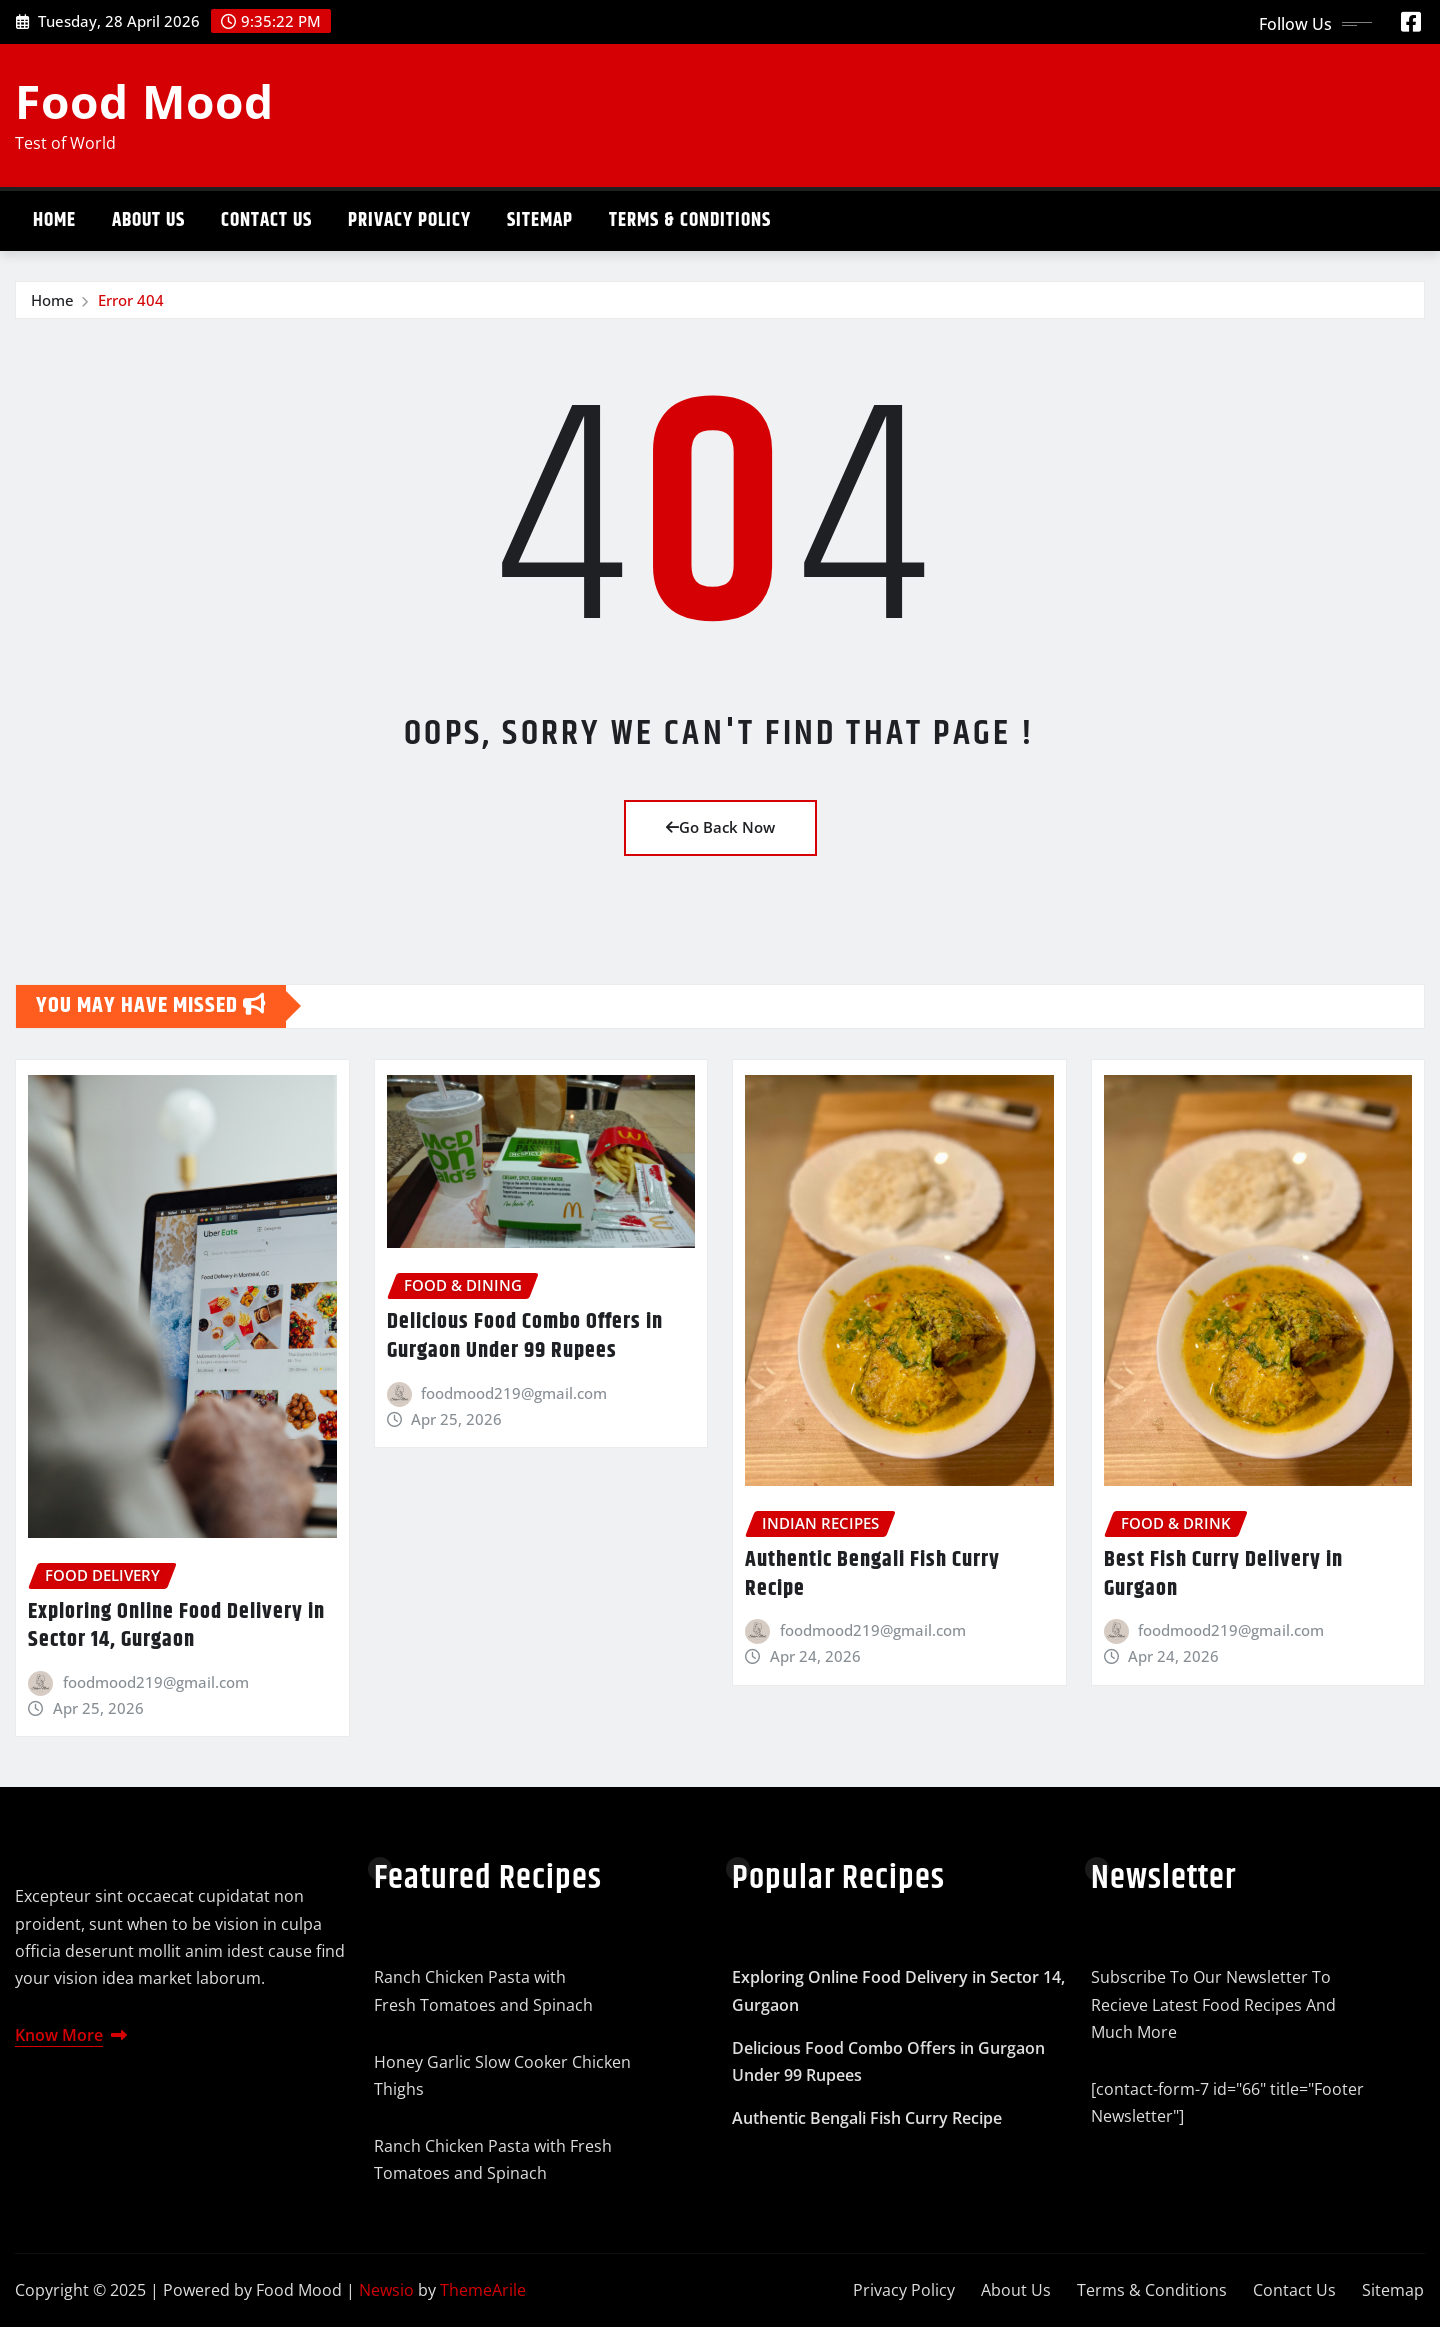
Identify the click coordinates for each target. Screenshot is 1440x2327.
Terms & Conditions (690, 220)
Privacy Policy (409, 220)
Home (54, 220)
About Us (148, 220)
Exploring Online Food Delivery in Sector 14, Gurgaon (176, 1626)
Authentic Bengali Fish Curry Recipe (872, 1574)
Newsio (386, 2290)
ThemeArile (483, 2290)
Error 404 (131, 300)
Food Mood (144, 101)
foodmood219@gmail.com (156, 1682)
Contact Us (266, 220)
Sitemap (540, 220)
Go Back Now (720, 827)
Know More (71, 2035)
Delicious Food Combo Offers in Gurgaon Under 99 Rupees (525, 1336)
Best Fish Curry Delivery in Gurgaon (1223, 1574)
